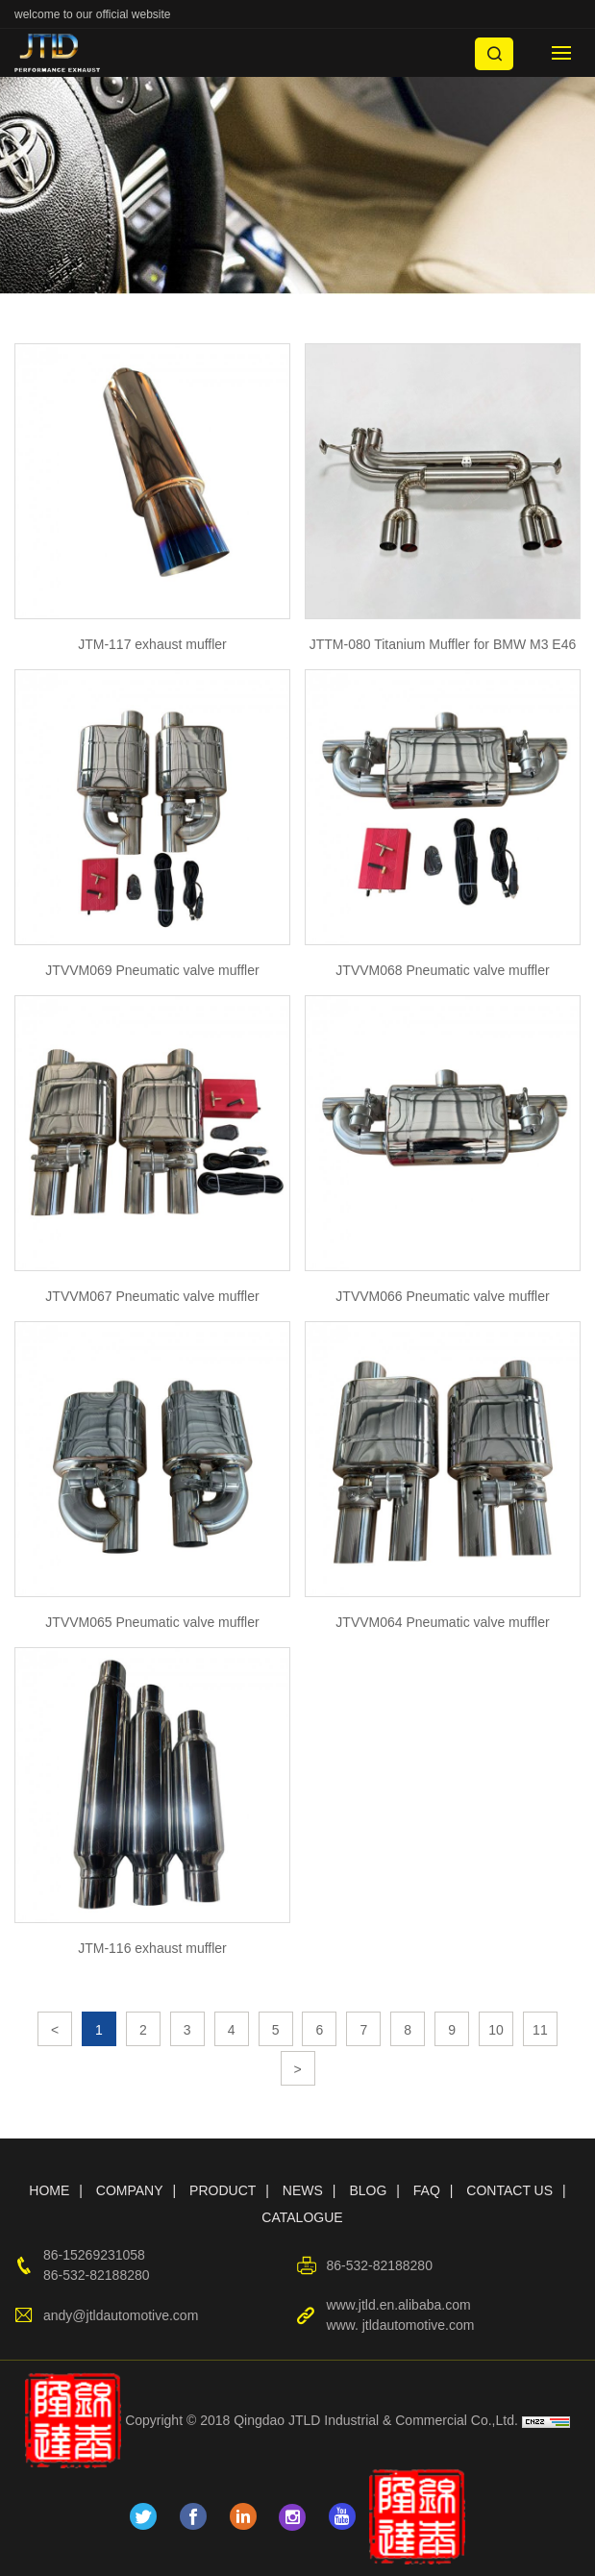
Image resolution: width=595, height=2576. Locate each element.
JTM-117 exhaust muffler (152, 644)
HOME (49, 2190)
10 (496, 2030)
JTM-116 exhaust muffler (152, 1948)
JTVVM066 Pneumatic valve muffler (442, 1296)
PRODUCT (222, 2190)
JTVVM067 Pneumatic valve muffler (152, 1296)
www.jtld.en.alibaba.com (398, 2305)
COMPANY (129, 2190)
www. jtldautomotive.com (400, 2325)
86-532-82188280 (96, 2275)
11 (540, 2030)
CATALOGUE (301, 2217)
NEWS (303, 2190)
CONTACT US (509, 2190)
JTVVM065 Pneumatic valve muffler (152, 1622)
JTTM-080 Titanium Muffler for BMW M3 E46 (443, 644)
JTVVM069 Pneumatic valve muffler (152, 970)
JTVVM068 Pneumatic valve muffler (442, 970)
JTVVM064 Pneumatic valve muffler (442, 1622)
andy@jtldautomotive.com (120, 2315)
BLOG (367, 2190)
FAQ (426, 2190)
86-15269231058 (94, 2255)
